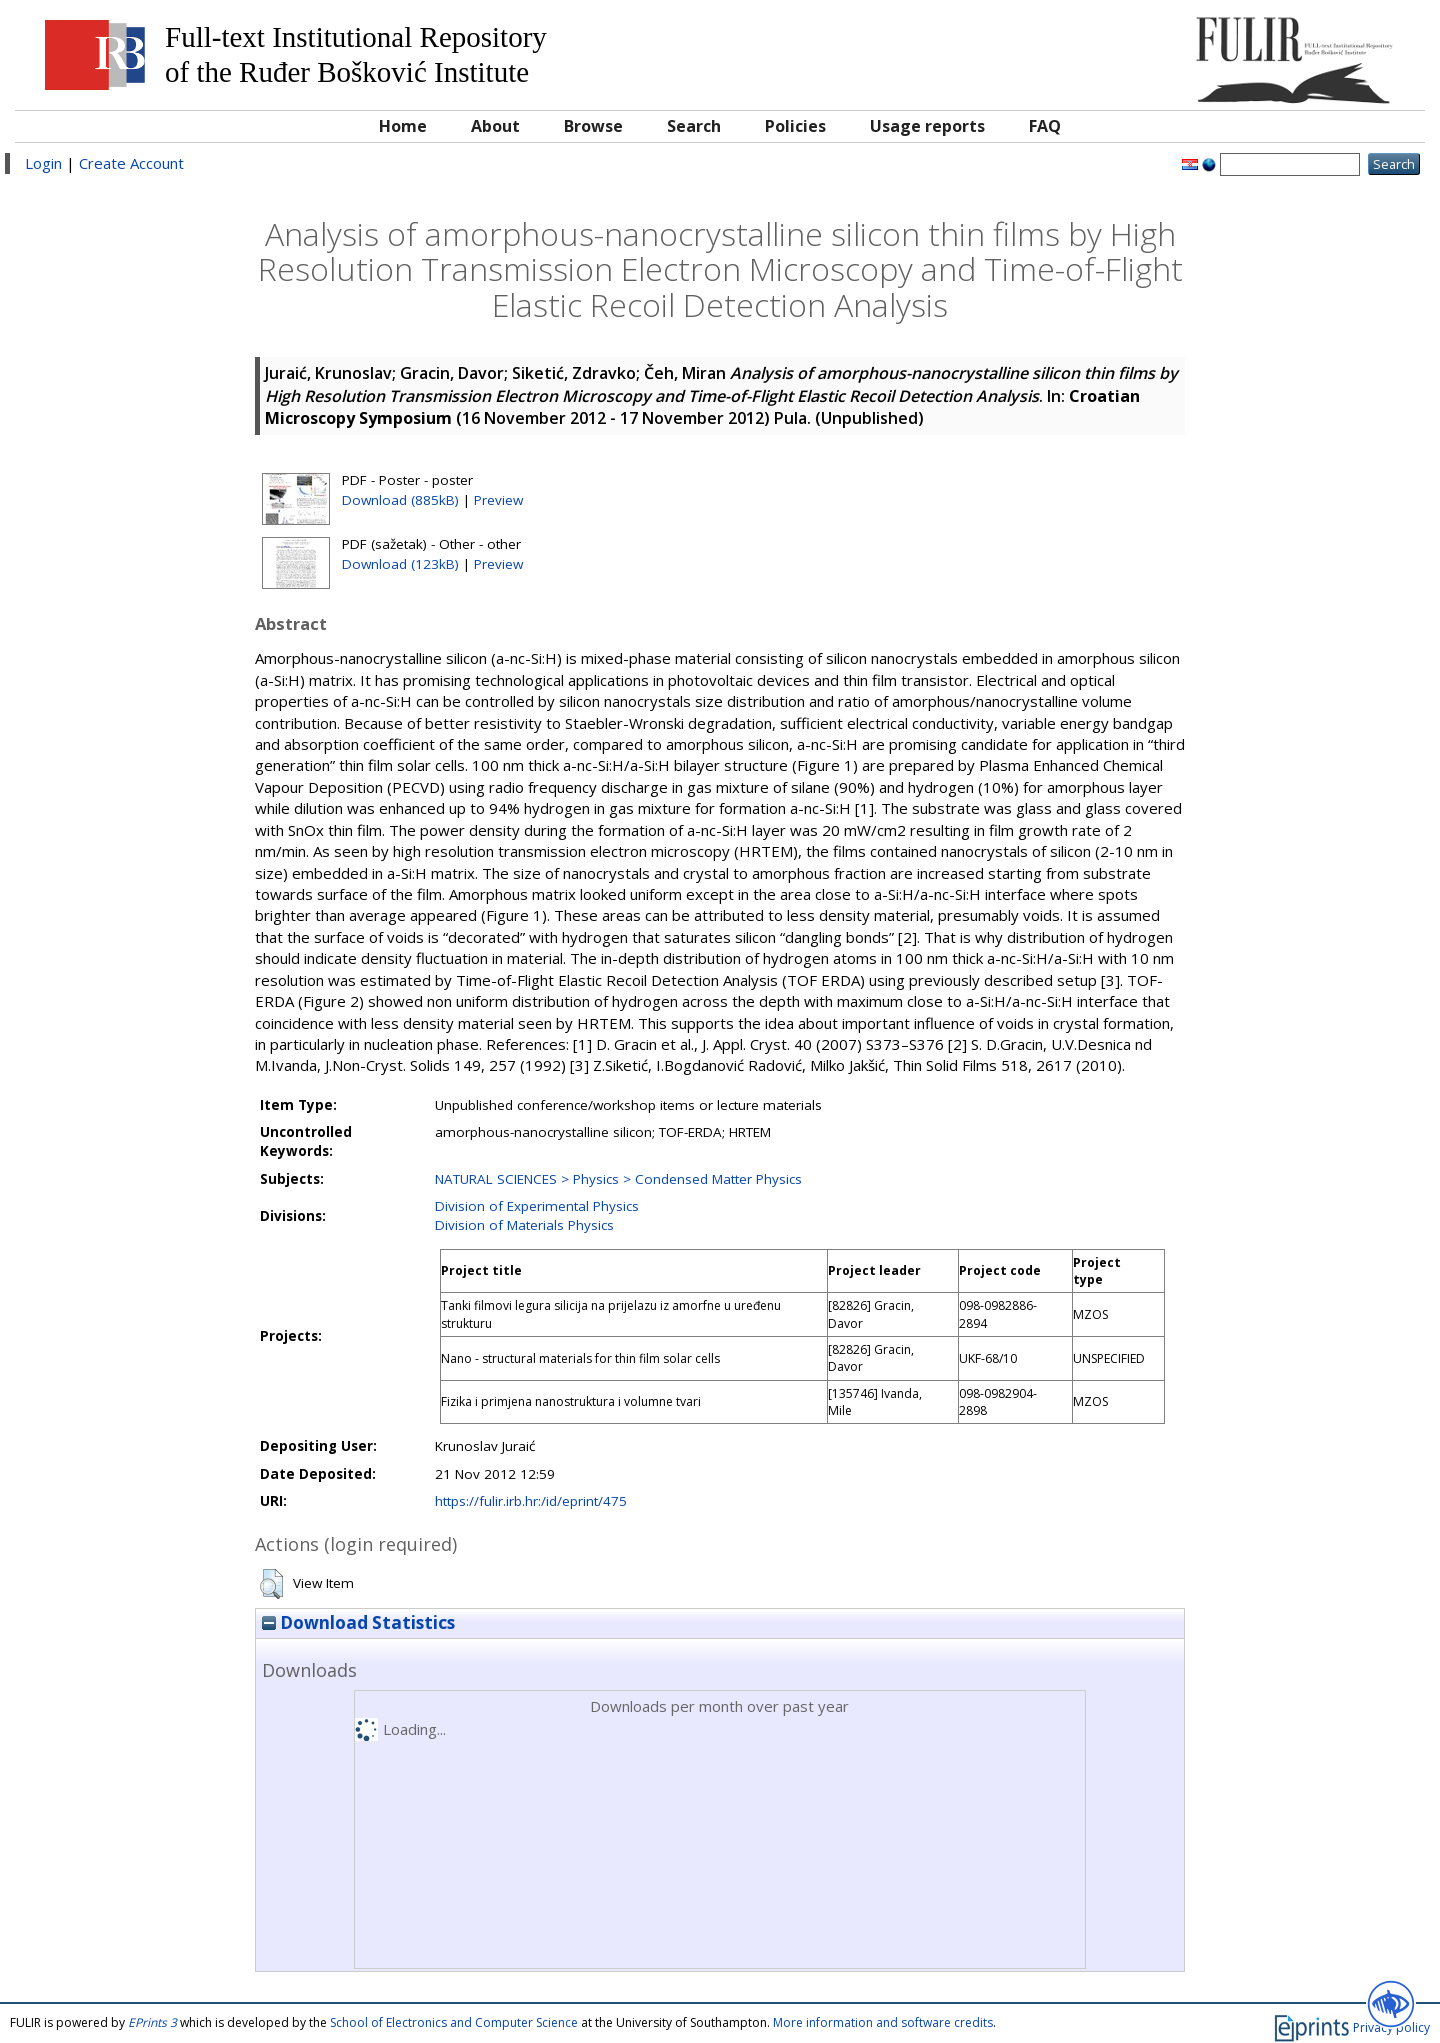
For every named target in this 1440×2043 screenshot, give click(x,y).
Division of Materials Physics (524, 1225)
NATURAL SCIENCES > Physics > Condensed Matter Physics (618, 1179)
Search (694, 126)
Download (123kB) (400, 564)
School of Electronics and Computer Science (454, 2022)
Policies (795, 126)
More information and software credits (883, 2022)
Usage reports (927, 126)
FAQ (1045, 126)
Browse (593, 126)
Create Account (131, 163)
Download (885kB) (400, 500)
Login (43, 163)
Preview (498, 500)
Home (403, 126)
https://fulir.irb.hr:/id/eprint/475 (531, 1501)
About (495, 126)
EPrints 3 (152, 2022)
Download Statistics (358, 1622)
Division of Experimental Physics (537, 1206)
